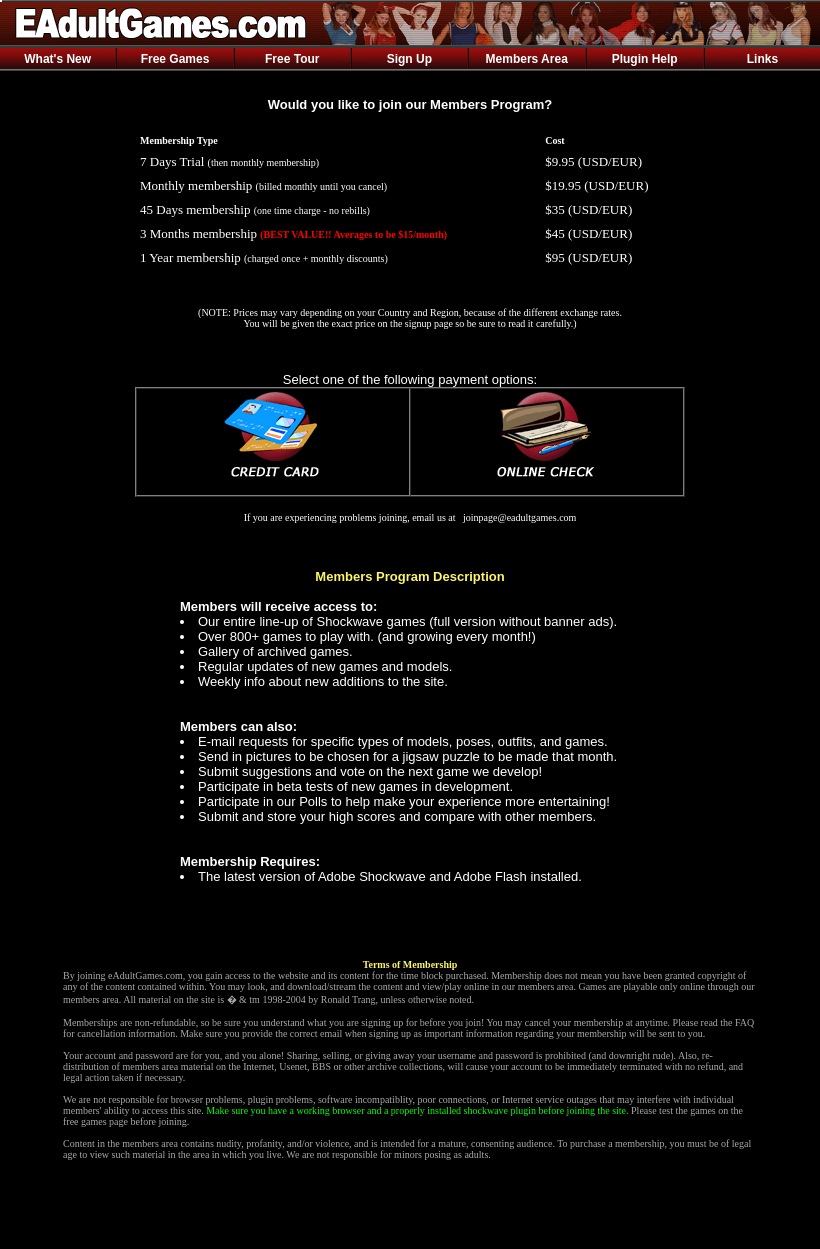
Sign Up (409, 59)
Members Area (527, 59)
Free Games (175, 59)
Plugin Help (645, 59)
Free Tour (292, 59)
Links (762, 59)
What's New (57, 59)
